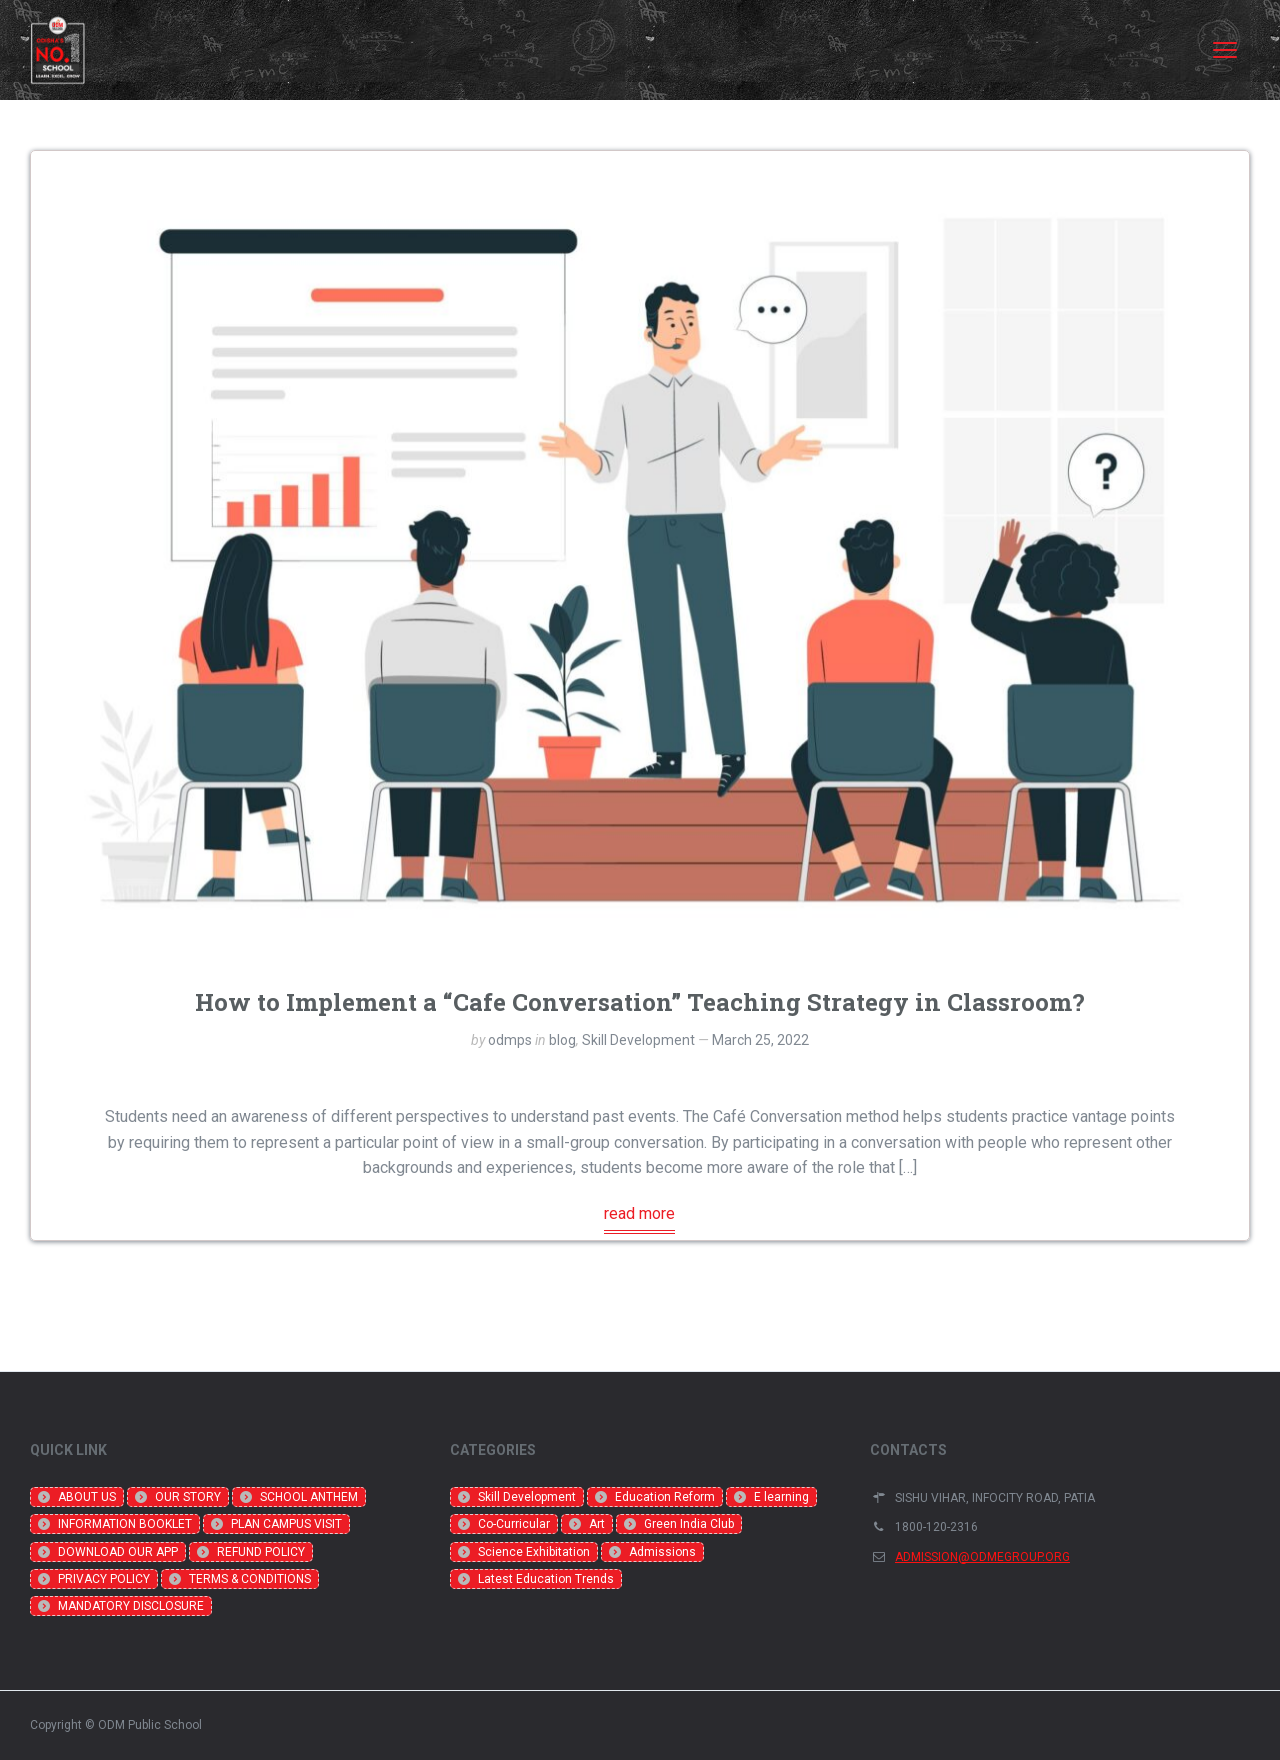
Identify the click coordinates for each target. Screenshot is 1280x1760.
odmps (510, 1040)
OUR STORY (188, 1497)
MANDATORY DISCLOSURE (131, 1606)
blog (562, 1040)
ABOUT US (87, 1497)
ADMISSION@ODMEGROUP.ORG (982, 1557)
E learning (781, 1497)
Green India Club (689, 1524)
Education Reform (665, 1497)
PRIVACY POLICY (104, 1579)
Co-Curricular (514, 1524)
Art (597, 1524)
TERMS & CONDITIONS (250, 1579)
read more (639, 1213)
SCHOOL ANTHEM (309, 1497)
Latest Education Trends (546, 1579)
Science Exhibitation (534, 1552)
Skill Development (638, 1040)
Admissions (662, 1552)
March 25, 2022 (760, 1040)
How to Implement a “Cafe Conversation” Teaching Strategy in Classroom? (640, 1002)
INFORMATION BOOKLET (125, 1524)
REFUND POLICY (261, 1552)
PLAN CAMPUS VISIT (286, 1524)
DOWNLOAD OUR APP (118, 1552)
